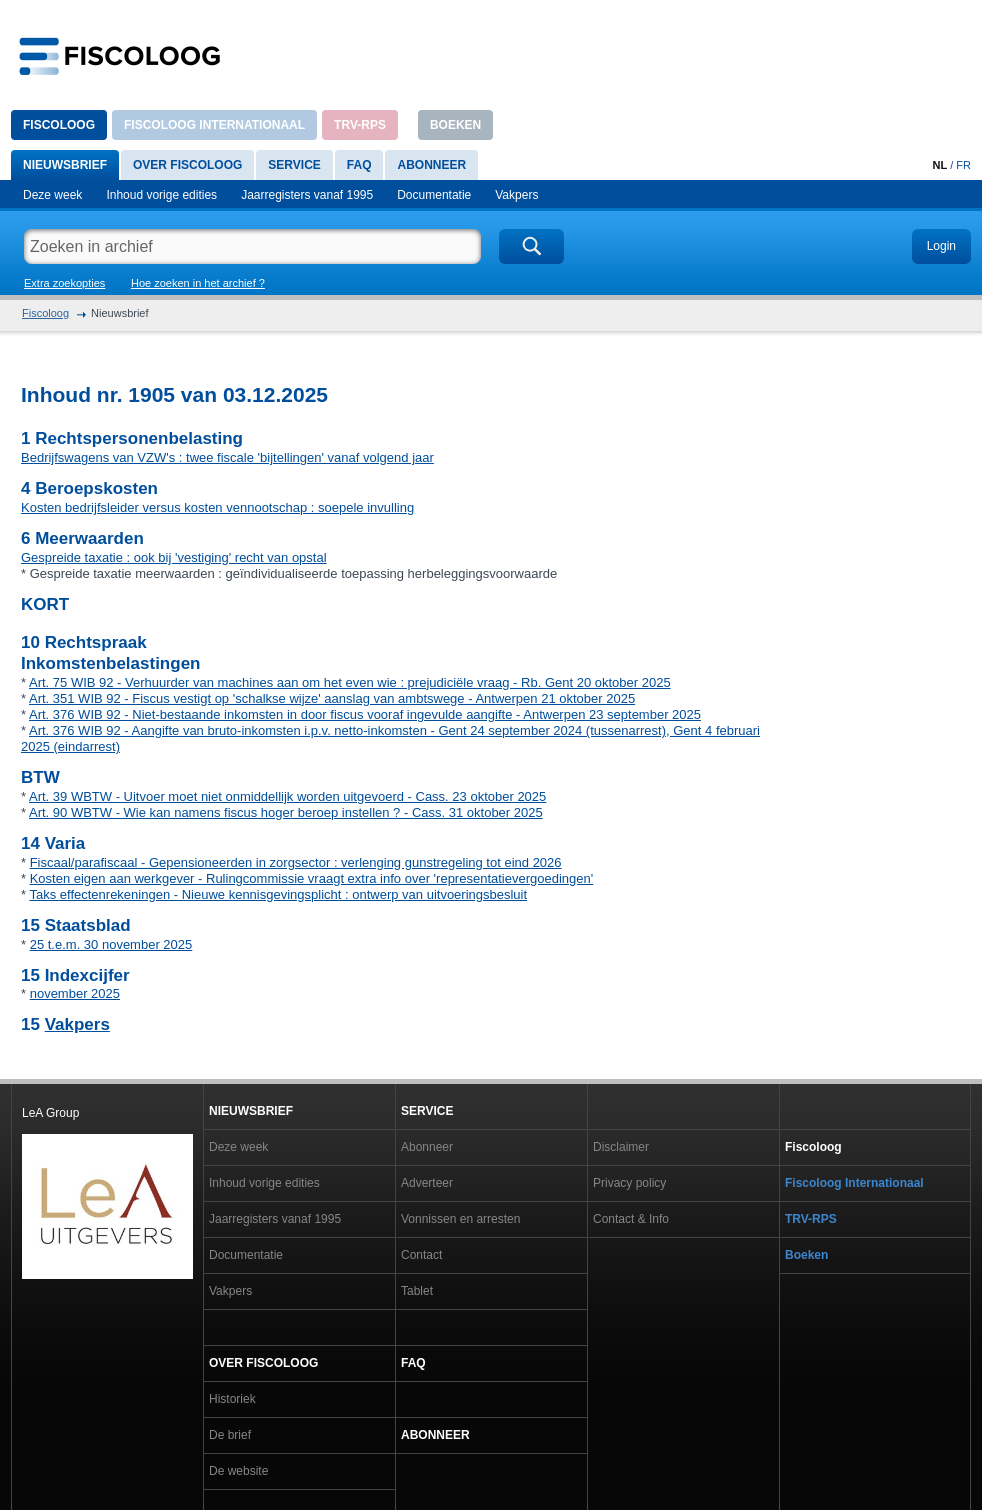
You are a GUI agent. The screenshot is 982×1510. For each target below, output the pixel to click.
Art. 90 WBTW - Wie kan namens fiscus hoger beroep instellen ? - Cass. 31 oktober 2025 (286, 812)
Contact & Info (631, 1219)
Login (941, 246)
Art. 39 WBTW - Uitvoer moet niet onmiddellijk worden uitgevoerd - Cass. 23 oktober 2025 (287, 796)
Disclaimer (621, 1147)
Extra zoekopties (64, 283)
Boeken (455, 125)
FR (963, 165)
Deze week (52, 195)
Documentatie (434, 195)
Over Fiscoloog (187, 165)
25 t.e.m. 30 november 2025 (111, 944)
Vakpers (516, 195)
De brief (230, 1435)
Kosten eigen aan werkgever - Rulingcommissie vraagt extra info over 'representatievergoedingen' (312, 878)
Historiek (232, 1399)
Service (294, 165)
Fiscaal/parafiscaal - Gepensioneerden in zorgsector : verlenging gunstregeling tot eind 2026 (296, 862)
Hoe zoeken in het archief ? (198, 283)
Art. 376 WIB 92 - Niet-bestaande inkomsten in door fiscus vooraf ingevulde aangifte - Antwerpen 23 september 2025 (365, 714)
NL (939, 165)
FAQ (359, 165)
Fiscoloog (59, 125)
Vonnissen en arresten (460, 1219)
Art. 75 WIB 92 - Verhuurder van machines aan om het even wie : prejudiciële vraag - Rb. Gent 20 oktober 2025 (350, 682)
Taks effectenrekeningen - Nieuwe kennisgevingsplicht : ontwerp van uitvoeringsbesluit (278, 894)
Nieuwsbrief (65, 165)
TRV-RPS (360, 125)
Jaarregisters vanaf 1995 (307, 195)
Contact (421, 1255)
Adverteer (427, 1183)
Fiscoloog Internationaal (214, 125)
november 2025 (75, 993)
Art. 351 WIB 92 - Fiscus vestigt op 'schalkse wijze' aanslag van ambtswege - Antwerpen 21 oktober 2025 (332, 698)
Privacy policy (629, 1183)
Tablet (417, 1291)
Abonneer (431, 165)
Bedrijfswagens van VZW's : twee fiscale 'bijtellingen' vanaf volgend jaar (227, 457)
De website (238, 1471)
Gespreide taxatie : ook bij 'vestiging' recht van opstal (174, 557)
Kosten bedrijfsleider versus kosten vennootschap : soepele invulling (217, 507)
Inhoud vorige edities (161, 195)
